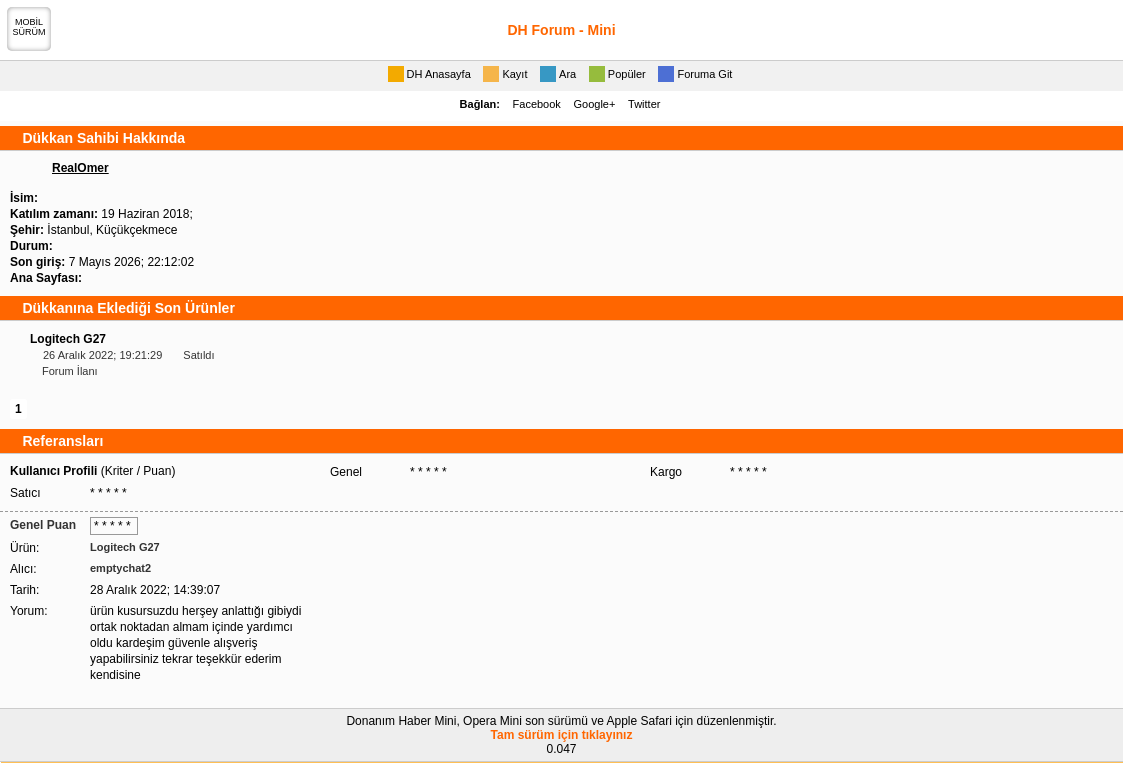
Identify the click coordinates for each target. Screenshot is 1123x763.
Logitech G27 (68, 339)
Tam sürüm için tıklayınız (562, 735)
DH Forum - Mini (561, 30)
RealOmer (80, 168)
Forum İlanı (70, 371)
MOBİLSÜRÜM (29, 27)
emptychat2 (120, 568)
